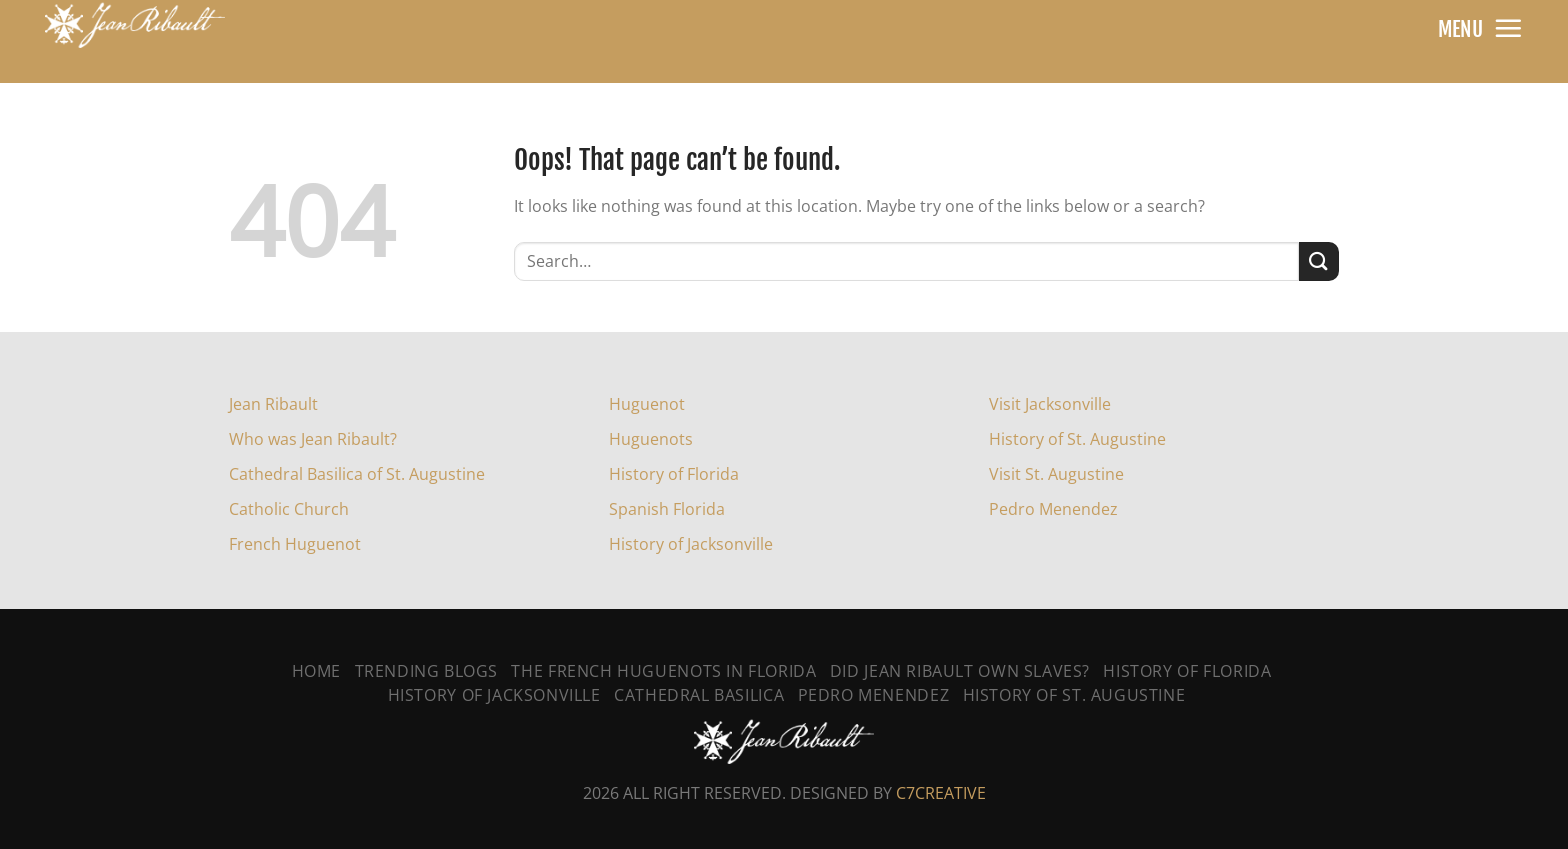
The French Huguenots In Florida (663, 671)
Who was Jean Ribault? (313, 439)
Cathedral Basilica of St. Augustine (357, 474)
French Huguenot (295, 544)
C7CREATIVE (941, 793)
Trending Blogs (427, 671)
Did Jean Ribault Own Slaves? (960, 671)
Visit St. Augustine (1056, 474)
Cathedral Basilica (699, 695)
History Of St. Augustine (1074, 695)
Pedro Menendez (1053, 509)
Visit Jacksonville (1050, 404)
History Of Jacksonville (494, 695)
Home (316, 671)
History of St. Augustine (1077, 439)
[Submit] (1319, 261)
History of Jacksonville (691, 544)
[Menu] (1508, 28)
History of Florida (674, 474)
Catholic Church (289, 509)
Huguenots (651, 439)
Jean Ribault (273, 404)
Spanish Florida (667, 509)
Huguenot (647, 404)
